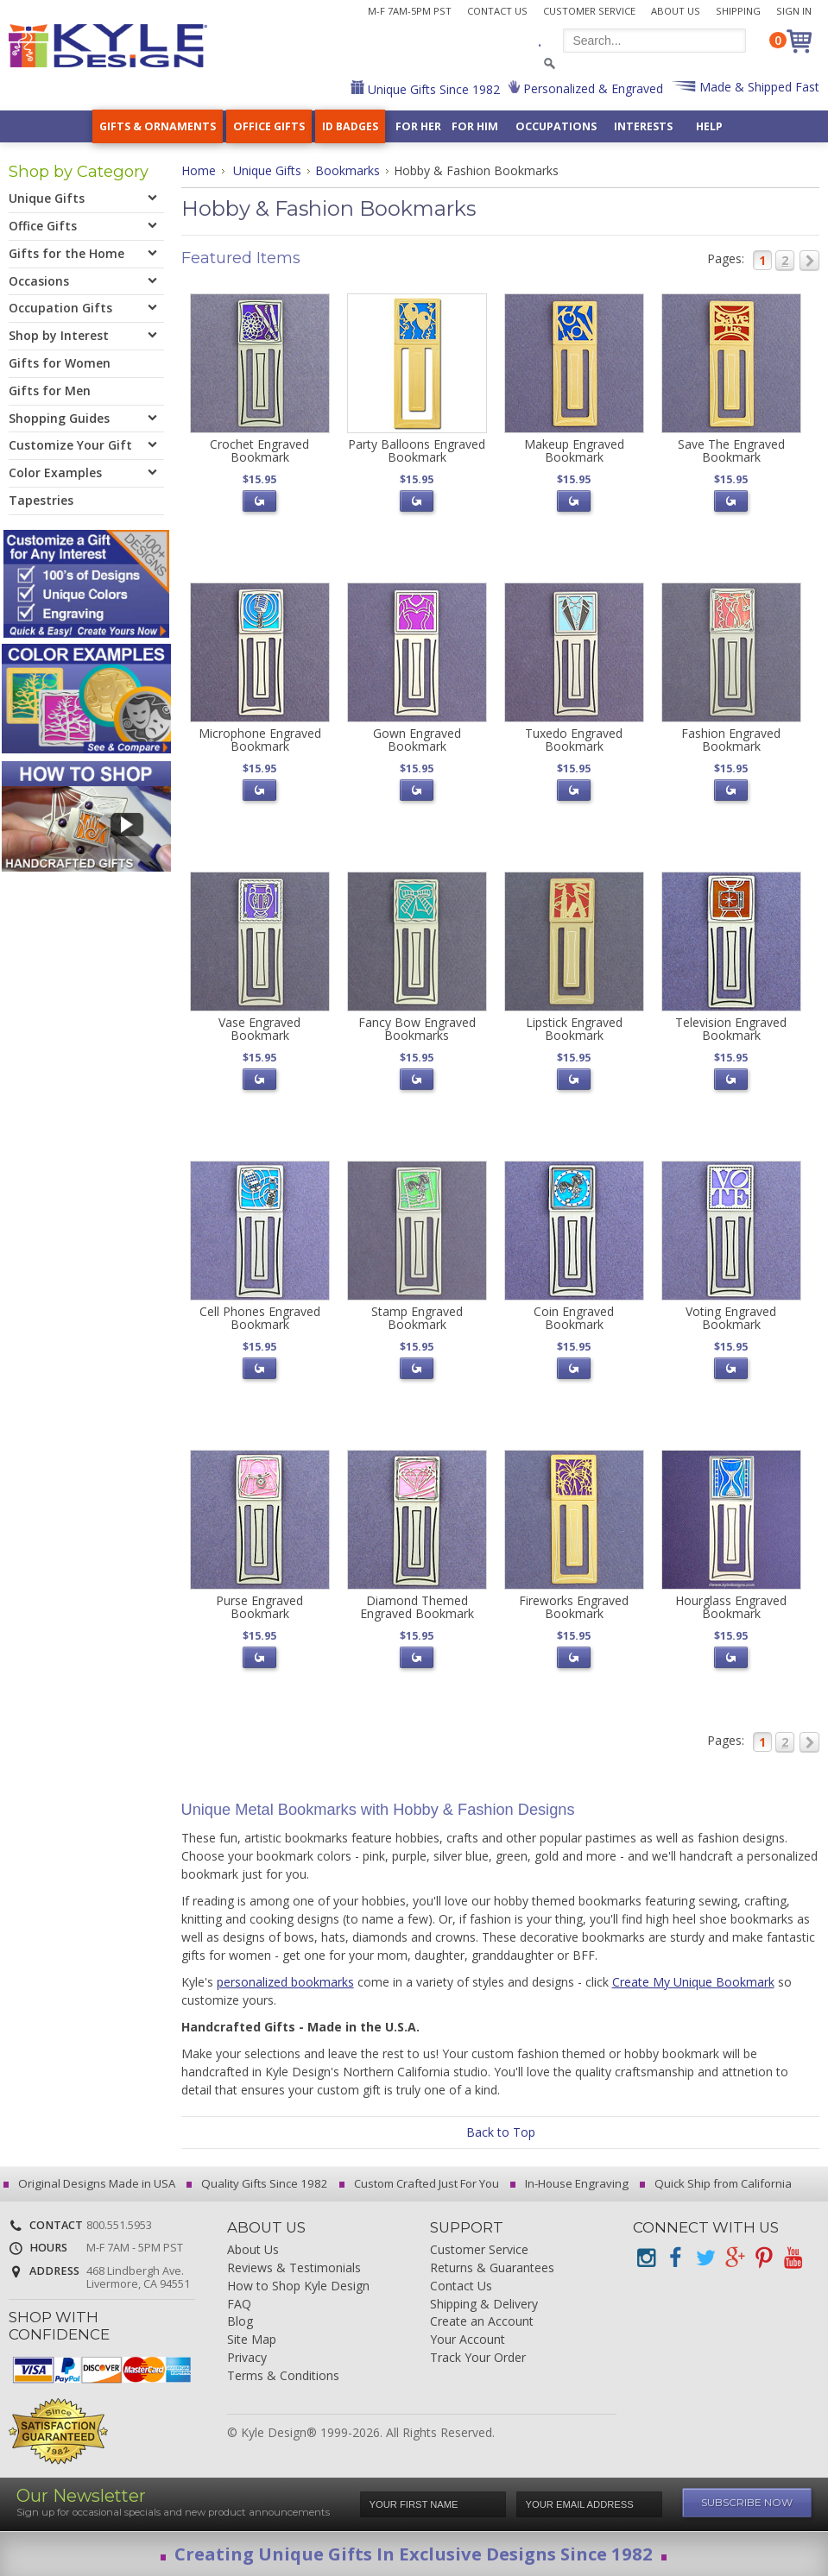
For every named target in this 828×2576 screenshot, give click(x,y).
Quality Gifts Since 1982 (260, 2183)
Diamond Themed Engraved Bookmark (417, 1607)
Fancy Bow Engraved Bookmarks (417, 1028)
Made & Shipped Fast (757, 87)
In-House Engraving (572, 2183)
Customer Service (589, 10)
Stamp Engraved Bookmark (417, 1317)
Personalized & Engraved (591, 88)
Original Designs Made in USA (92, 2183)
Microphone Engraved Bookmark (260, 739)
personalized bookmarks (285, 1982)
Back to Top (500, 2132)
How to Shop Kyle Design (298, 2286)
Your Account (467, 2340)
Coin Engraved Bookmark (574, 1317)
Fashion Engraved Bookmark (731, 739)
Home (198, 170)
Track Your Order (478, 2358)
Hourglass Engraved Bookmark (731, 1607)
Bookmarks (347, 170)
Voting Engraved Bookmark (731, 1317)
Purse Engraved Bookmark (259, 1607)
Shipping (738, 10)
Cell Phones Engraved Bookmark (259, 1317)
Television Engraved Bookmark (731, 1028)
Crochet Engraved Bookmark (259, 450)
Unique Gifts (267, 170)
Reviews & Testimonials (294, 2268)
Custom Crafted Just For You (421, 2183)
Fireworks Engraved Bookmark (574, 1607)
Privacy (247, 2358)
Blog (240, 2322)
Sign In (794, 10)
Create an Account (482, 2322)
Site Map (251, 2340)
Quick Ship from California (718, 2183)
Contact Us (497, 10)
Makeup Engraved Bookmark (574, 450)
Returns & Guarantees (492, 2268)
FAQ (239, 2304)
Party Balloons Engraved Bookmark (416, 450)
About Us (675, 10)
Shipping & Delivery (484, 2304)
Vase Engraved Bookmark (259, 1028)
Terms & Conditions (283, 2376)
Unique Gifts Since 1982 (432, 89)
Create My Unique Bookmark (693, 1982)
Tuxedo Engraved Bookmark (574, 739)
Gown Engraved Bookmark (417, 739)
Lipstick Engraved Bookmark (574, 1028)
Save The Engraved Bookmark (731, 450)
